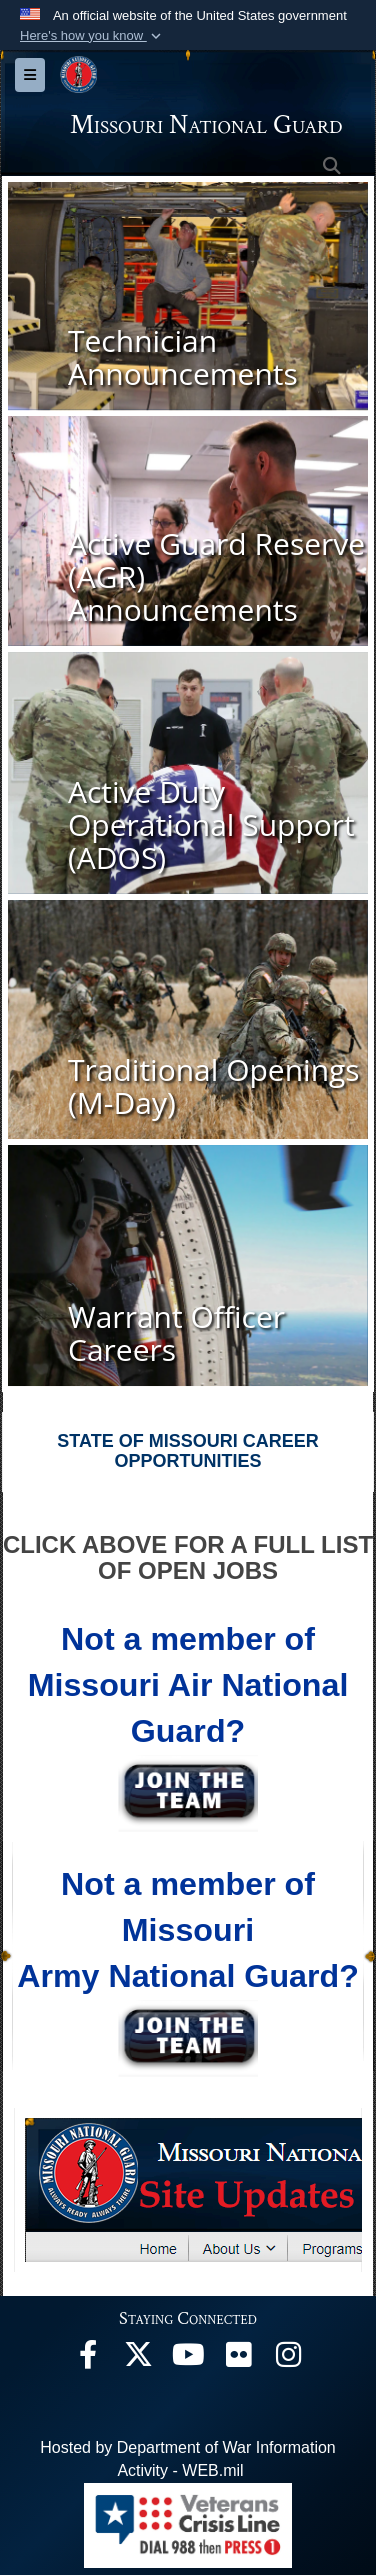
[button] (92, 36)
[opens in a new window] (88, 2359)
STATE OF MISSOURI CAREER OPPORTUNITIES (187, 1451)
